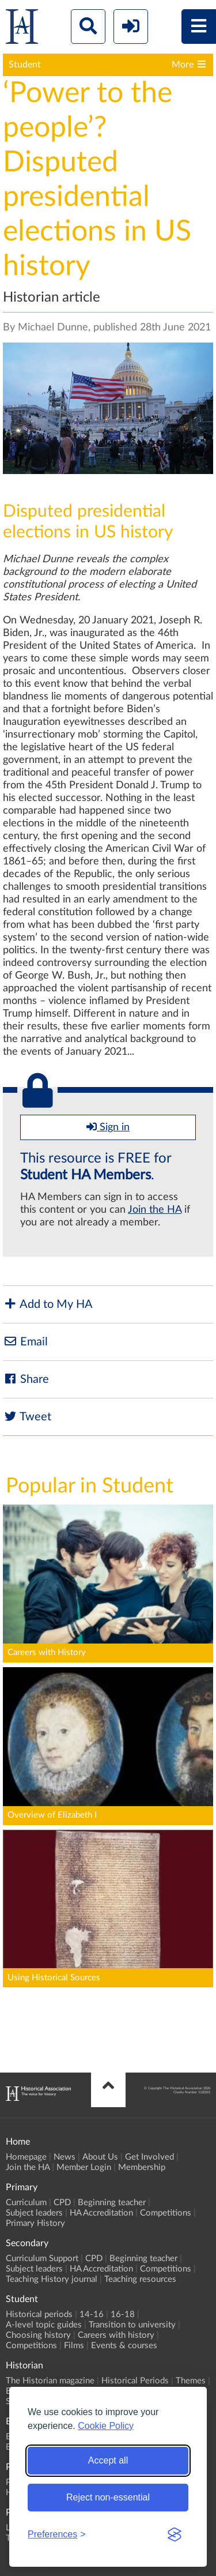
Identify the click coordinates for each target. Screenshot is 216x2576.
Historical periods (39, 2314)
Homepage (26, 2157)
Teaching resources (140, 2279)
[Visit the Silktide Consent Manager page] (174, 2534)
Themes (191, 2380)
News (64, 2157)
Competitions (165, 2213)
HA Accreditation (101, 2213)
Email (25, 1342)
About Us (100, 2157)
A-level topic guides (44, 2325)
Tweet (27, 1417)
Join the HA (154, 1210)
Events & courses (124, 2345)
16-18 (123, 2314)
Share (26, 1379)
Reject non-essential (108, 2497)
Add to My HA (48, 1304)
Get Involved (149, 2157)
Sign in (108, 1127)
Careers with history (116, 2335)
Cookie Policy (106, 2426)
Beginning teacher (112, 2202)
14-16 (91, 2314)
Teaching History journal (51, 2279)
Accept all (108, 2460)
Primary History (35, 2223)
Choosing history (38, 2335)
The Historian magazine (50, 2380)
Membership (141, 2167)
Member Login (83, 2167)
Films (74, 2345)
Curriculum (26, 2202)
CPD (62, 2202)
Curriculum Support (42, 2258)
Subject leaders (34, 2213)
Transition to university (132, 2325)
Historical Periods (135, 2380)
